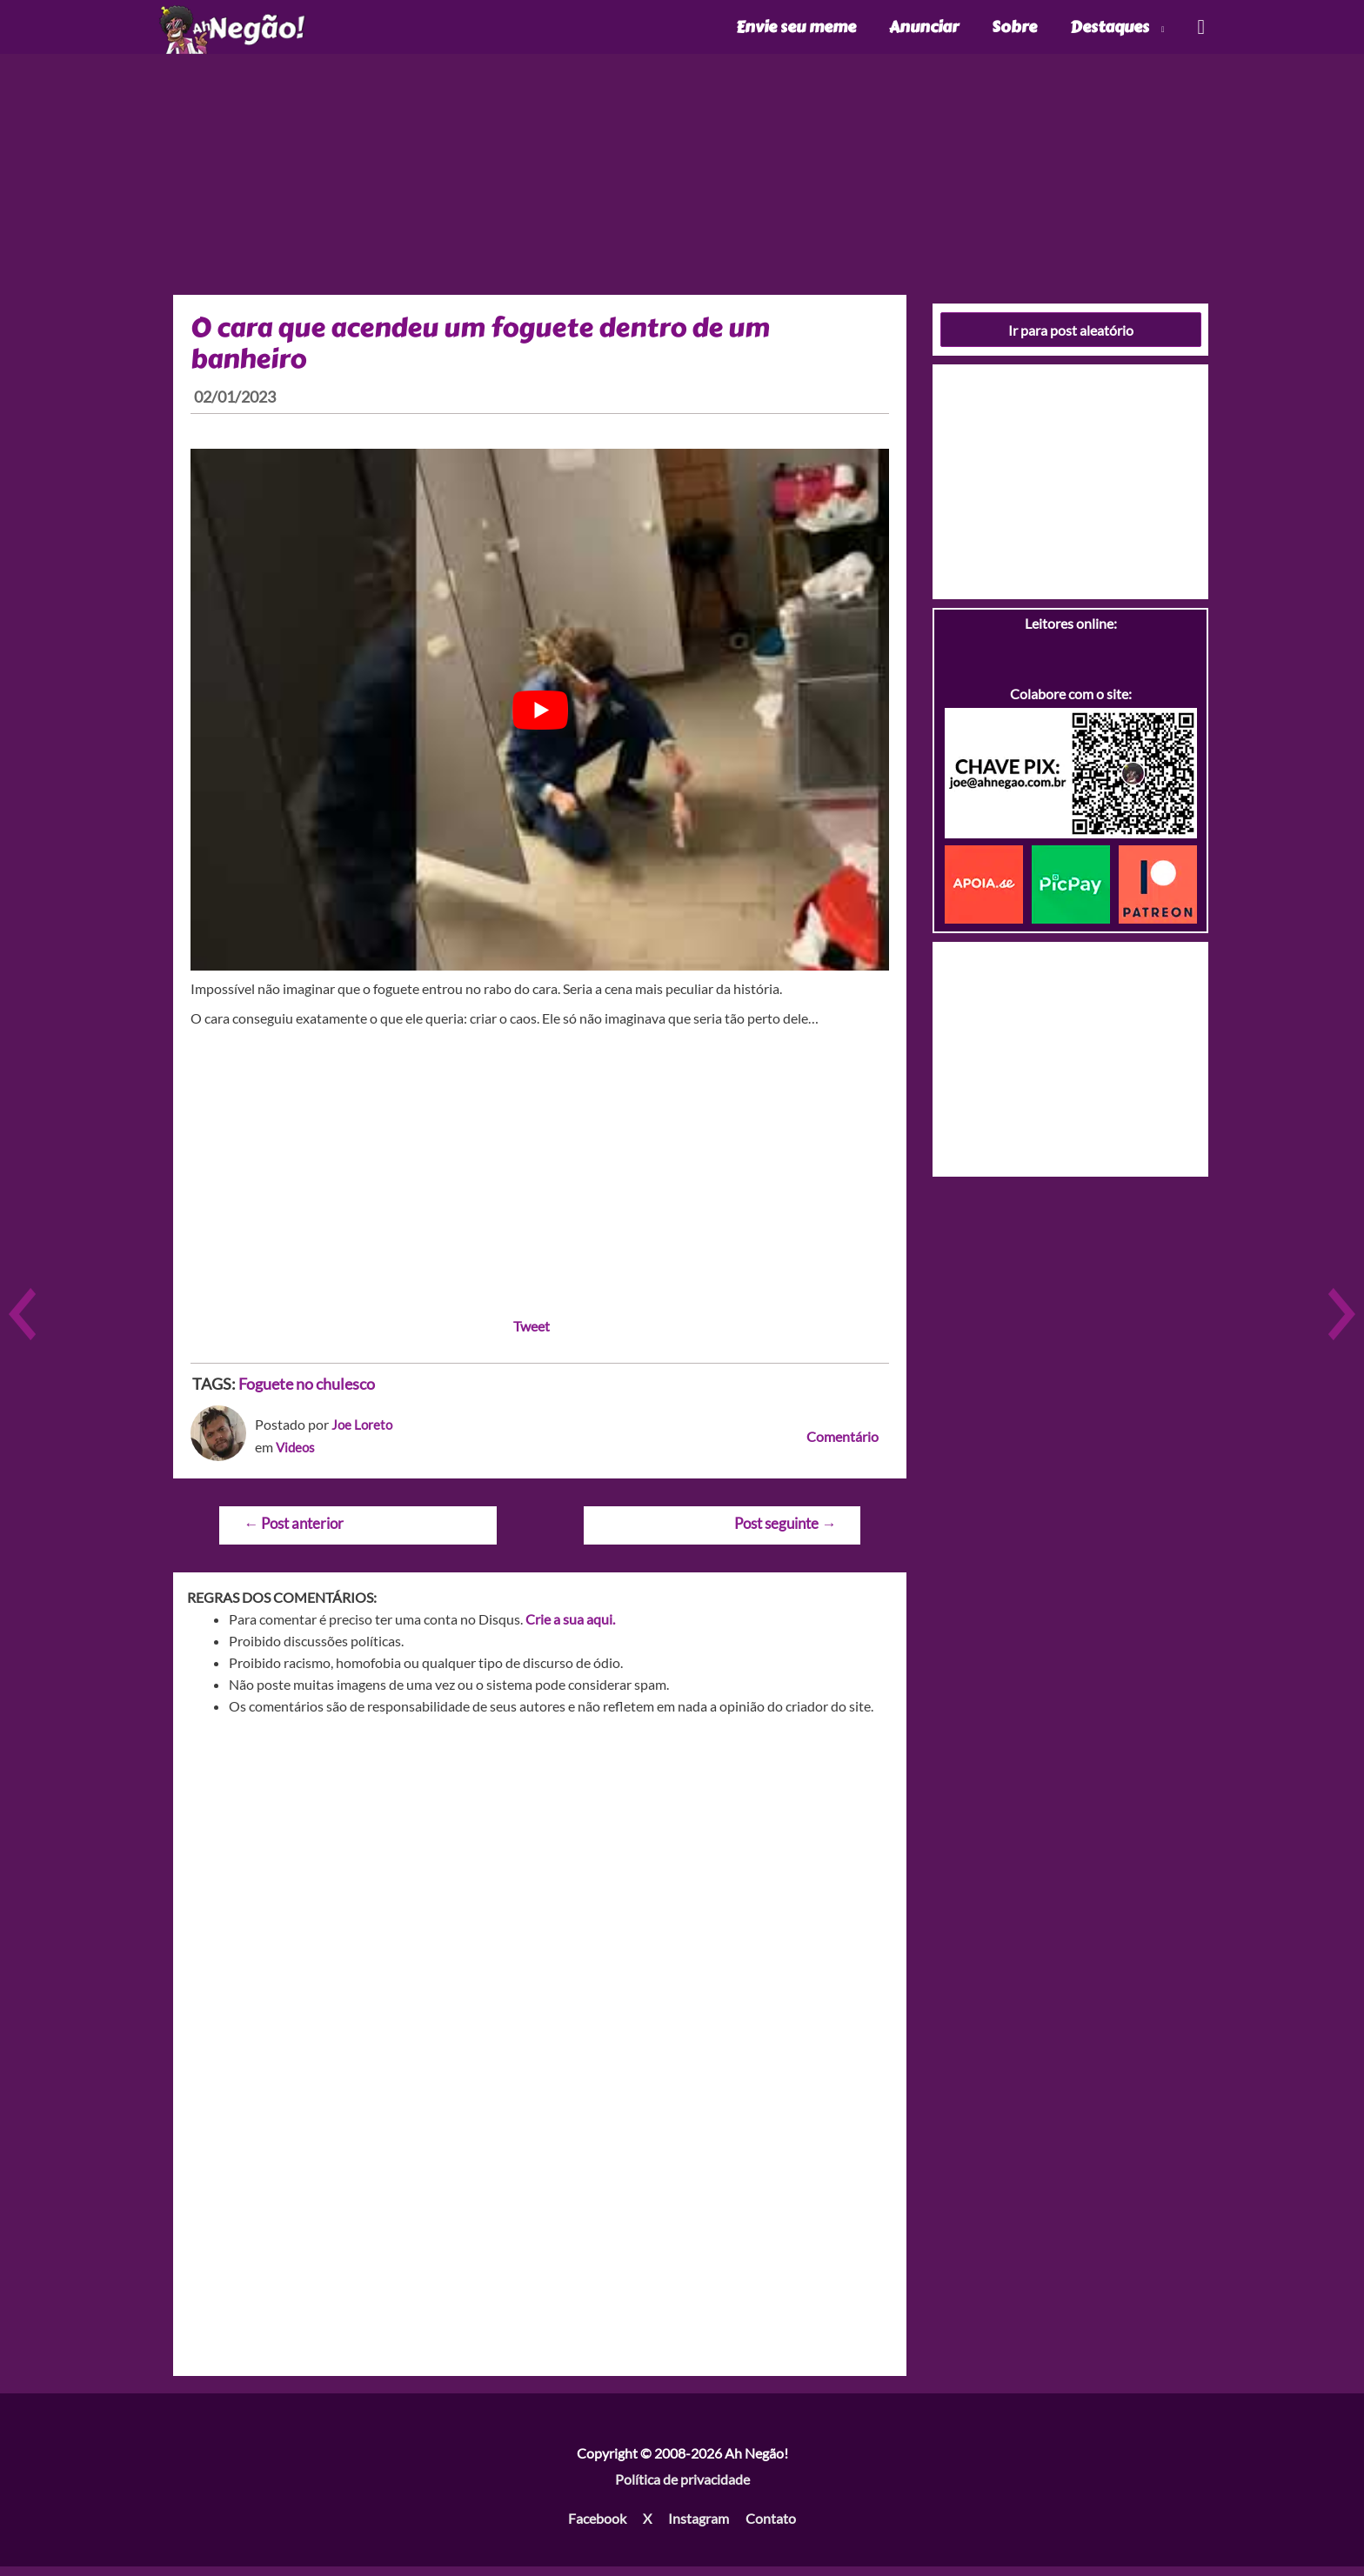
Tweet (531, 1335)
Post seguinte (785, 1533)
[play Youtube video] (540, 719)
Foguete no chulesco (306, 1393)
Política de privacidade (682, 2487)
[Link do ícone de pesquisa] (1200, 32)
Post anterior (294, 1533)
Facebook (597, 2527)
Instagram (698, 2527)
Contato (771, 2527)
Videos (297, 1455)
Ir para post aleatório (1070, 338)
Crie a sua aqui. (570, 1627)
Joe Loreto (363, 1433)
